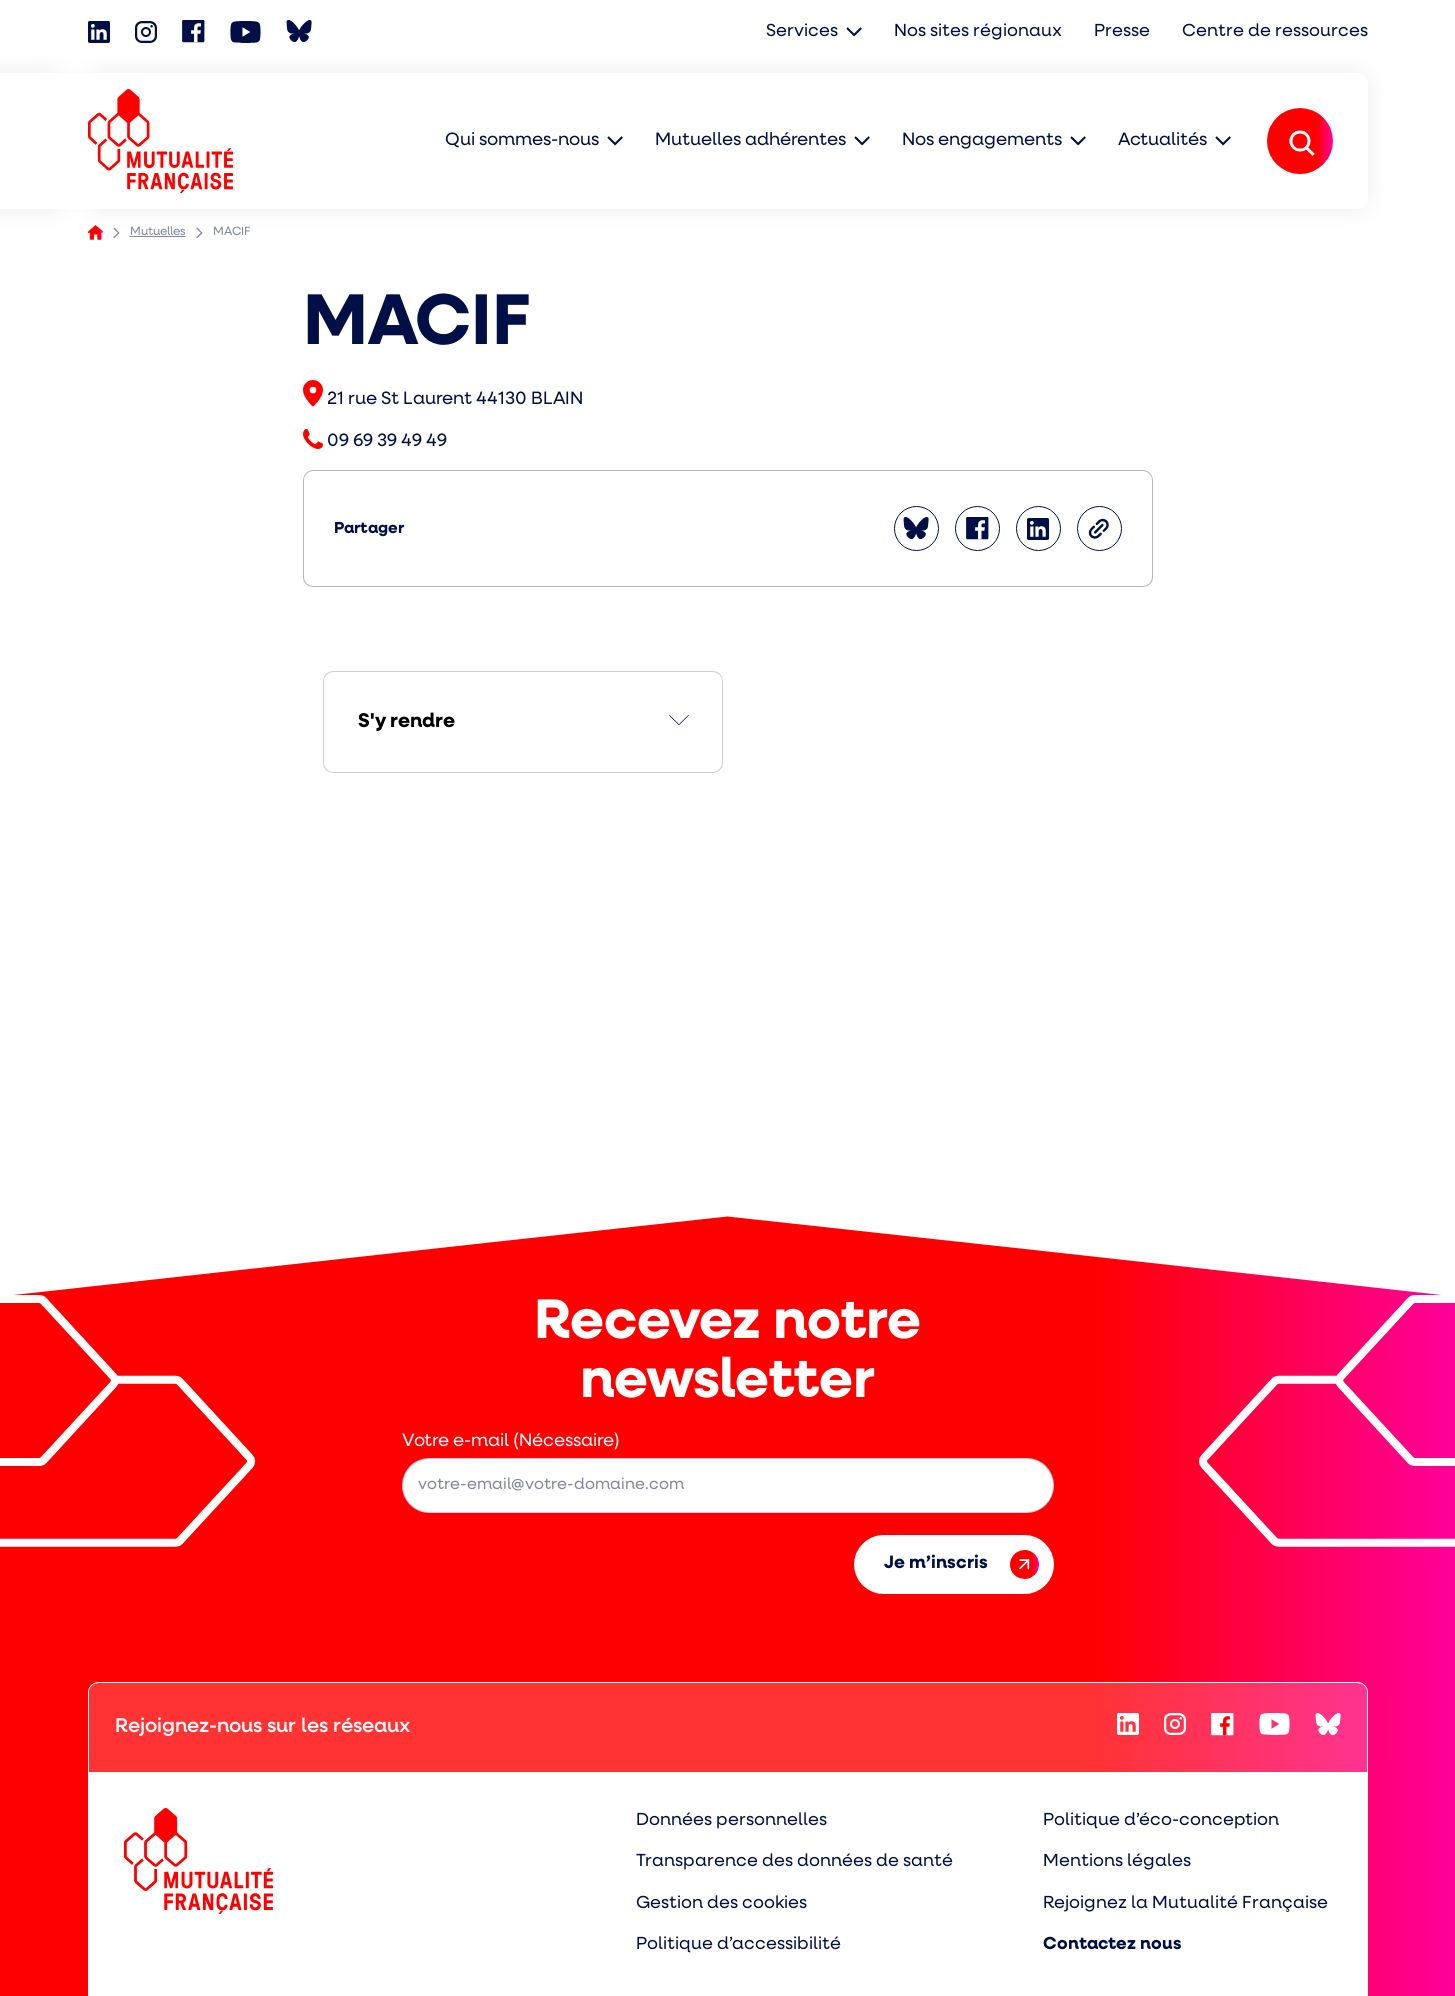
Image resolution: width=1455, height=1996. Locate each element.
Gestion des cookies (725, 1901)
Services (807, 32)
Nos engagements (982, 139)
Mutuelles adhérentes (750, 139)
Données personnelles (734, 1819)
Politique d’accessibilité (741, 1943)
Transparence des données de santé (796, 1860)
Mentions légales (1118, 1860)
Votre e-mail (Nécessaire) (511, 1441)
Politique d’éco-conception (1162, 1819)
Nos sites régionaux (982, 32)
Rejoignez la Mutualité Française (1186, 1901)
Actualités (1162, 139)
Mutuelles (158, 232)
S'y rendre (406, 722)
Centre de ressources (1276, 32)
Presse (1125, 32)
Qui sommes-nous (522, 139)
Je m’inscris (961, 1564)
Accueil (95, 232)
